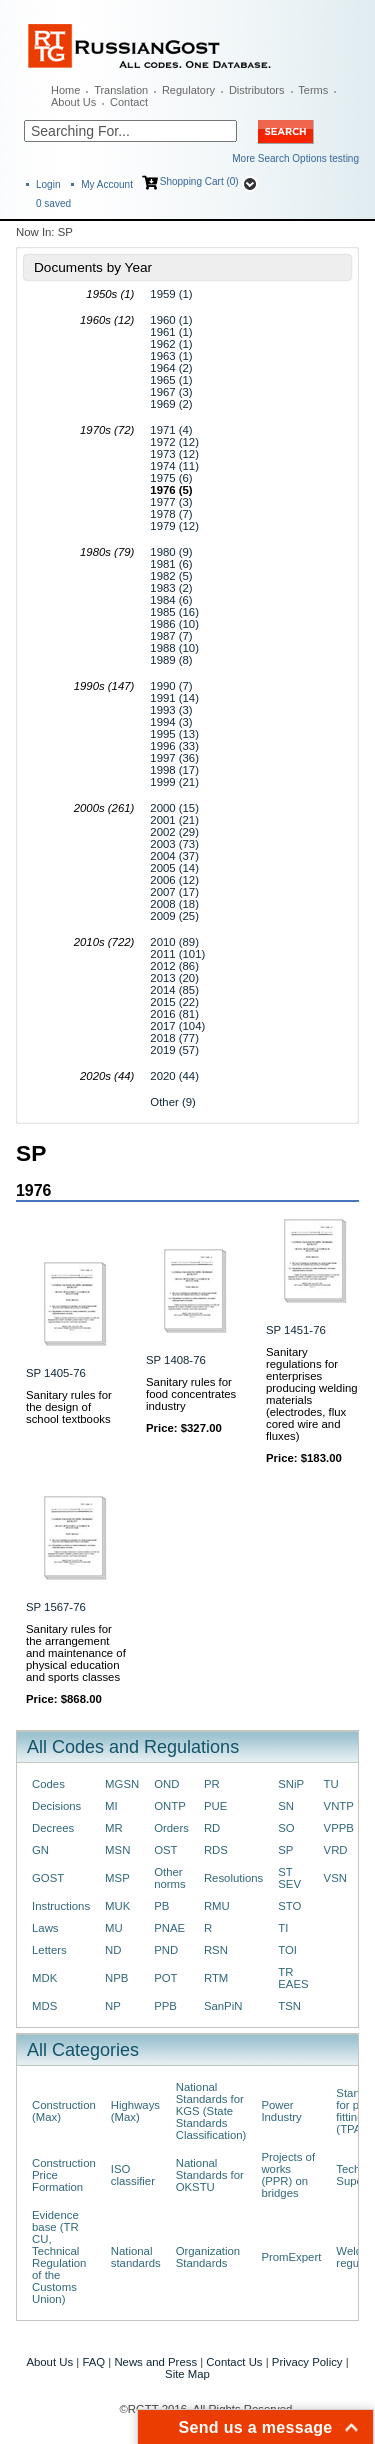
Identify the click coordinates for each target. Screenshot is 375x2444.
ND (113, 1950)
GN (40, 1850)
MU (114, 1928)
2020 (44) (174, 1076)
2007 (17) (174, 892)
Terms (313, 90)
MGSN (122, 1784)
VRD (336, 1850)
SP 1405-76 (56, 1373)
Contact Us (234, 2362)
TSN (289, 2006)
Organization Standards (208, 2257)
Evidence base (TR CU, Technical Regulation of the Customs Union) (59, 2257)
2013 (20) (174, 978)
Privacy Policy (307, 2362)
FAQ (93, 2362)
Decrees (53, 1828)
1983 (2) (171, 588)
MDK (44, 1978)
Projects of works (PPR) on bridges (288, 2175)
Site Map (187, 2374)
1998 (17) (174, 770)
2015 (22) (174, 1002)
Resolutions (233, 1878)
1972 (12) (174, 442)
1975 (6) (171, 478)
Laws (45, 1928)
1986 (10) (174, 624)
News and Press (155, 2362)
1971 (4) (171, 430)
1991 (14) (174, 698)
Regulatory (188, 90)
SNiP (291, 1784)
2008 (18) (174, 904)
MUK (117, 1906)
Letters (49, 1950)
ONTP (170, 1806)
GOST (48, 1878)
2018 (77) (174, 1038)
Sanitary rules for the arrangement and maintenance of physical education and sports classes (76, 1653)
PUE (215, 1806)
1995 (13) (174, 734)
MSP (117, 1878)
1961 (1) (171, 332)
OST (165, 1850)
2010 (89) (174, 942)
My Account (107, 184)
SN (286, 1806)
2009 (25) (174, 916)
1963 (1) (171, 356)
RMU (217, 1906)
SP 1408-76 (176, 1360)
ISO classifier (133, 2175)
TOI (287, 1950)
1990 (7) (171, 686)
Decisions (56, 1806)
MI (111, 1806)
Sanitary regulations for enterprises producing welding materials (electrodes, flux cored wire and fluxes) (312, 1394)
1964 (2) (171, 368)
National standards (136, 2257)
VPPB (339, 1828)
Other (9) (172, 1102)
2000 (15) (174, 808)
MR (114, 1828)
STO (289, 1906)
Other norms (170, 1878)
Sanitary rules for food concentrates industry (191, 1394)
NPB (116, 1978)
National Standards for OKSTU (210, 2175)
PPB (165, 2006)
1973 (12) (174, 454)
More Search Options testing (295, 158)
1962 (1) (171, 344)
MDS (44, 2006)
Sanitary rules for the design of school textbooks (69, 1407)
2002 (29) (174, 832)
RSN (216, 1950)
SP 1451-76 (296, 1330)
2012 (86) (174, 966)
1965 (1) (171, 380)
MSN (117, 1850)
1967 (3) (171, 392)
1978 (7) (171, 514)
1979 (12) (174, 526)
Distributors (257, 90)
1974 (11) (174, 466)
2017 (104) (177, 1026)
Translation (121, 90)
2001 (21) (174, 820)
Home (65, 90)
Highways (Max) (135, 2111)
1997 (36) (174, 758)
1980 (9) (171, 552)
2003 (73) (174, 844)
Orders (171, 1828)
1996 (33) (174, 746)
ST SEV (289, 1878)
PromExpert (291, 2257)
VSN (335, 1878)
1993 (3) (171, 710)
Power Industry (281, 2111)
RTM (216, 1978)
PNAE (169, 1928)
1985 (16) (174, 612)
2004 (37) (174, 856)
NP (113, 2006)
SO (286, 1828)
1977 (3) (171, 502)
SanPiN (223, 2006)
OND (166, 1784)
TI (283, 1928)
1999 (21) (174, 782)
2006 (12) (174, 880)
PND (166, 1950)
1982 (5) (171, 576)
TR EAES (293, 1978)
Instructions (61, 1906)
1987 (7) (171, 636)
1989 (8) (171, 660)
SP (285, 1850)
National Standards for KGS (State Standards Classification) (211, 2111)
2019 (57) (174, 1050)
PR (212, 1784)
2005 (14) (174, 868)
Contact (129, 102)
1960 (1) (171, 320)
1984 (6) (171, 600)
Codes (48, 1784)
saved (53, 203)
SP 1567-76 (56, 1607)
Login (48, 184)
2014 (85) (174, 990)
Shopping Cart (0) (199, 181)
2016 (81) (174, 1014)
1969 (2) (171, 404)
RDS (216, 1850)
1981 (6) (171, 564)
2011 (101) (177, 954)
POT (165, 1978)
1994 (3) (171, 722)
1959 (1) (171, 294)
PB (161, 1906)
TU (331, 1784)
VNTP (339, 1806)
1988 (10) (174, 648)
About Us (73, 102)
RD (212, 1828)
